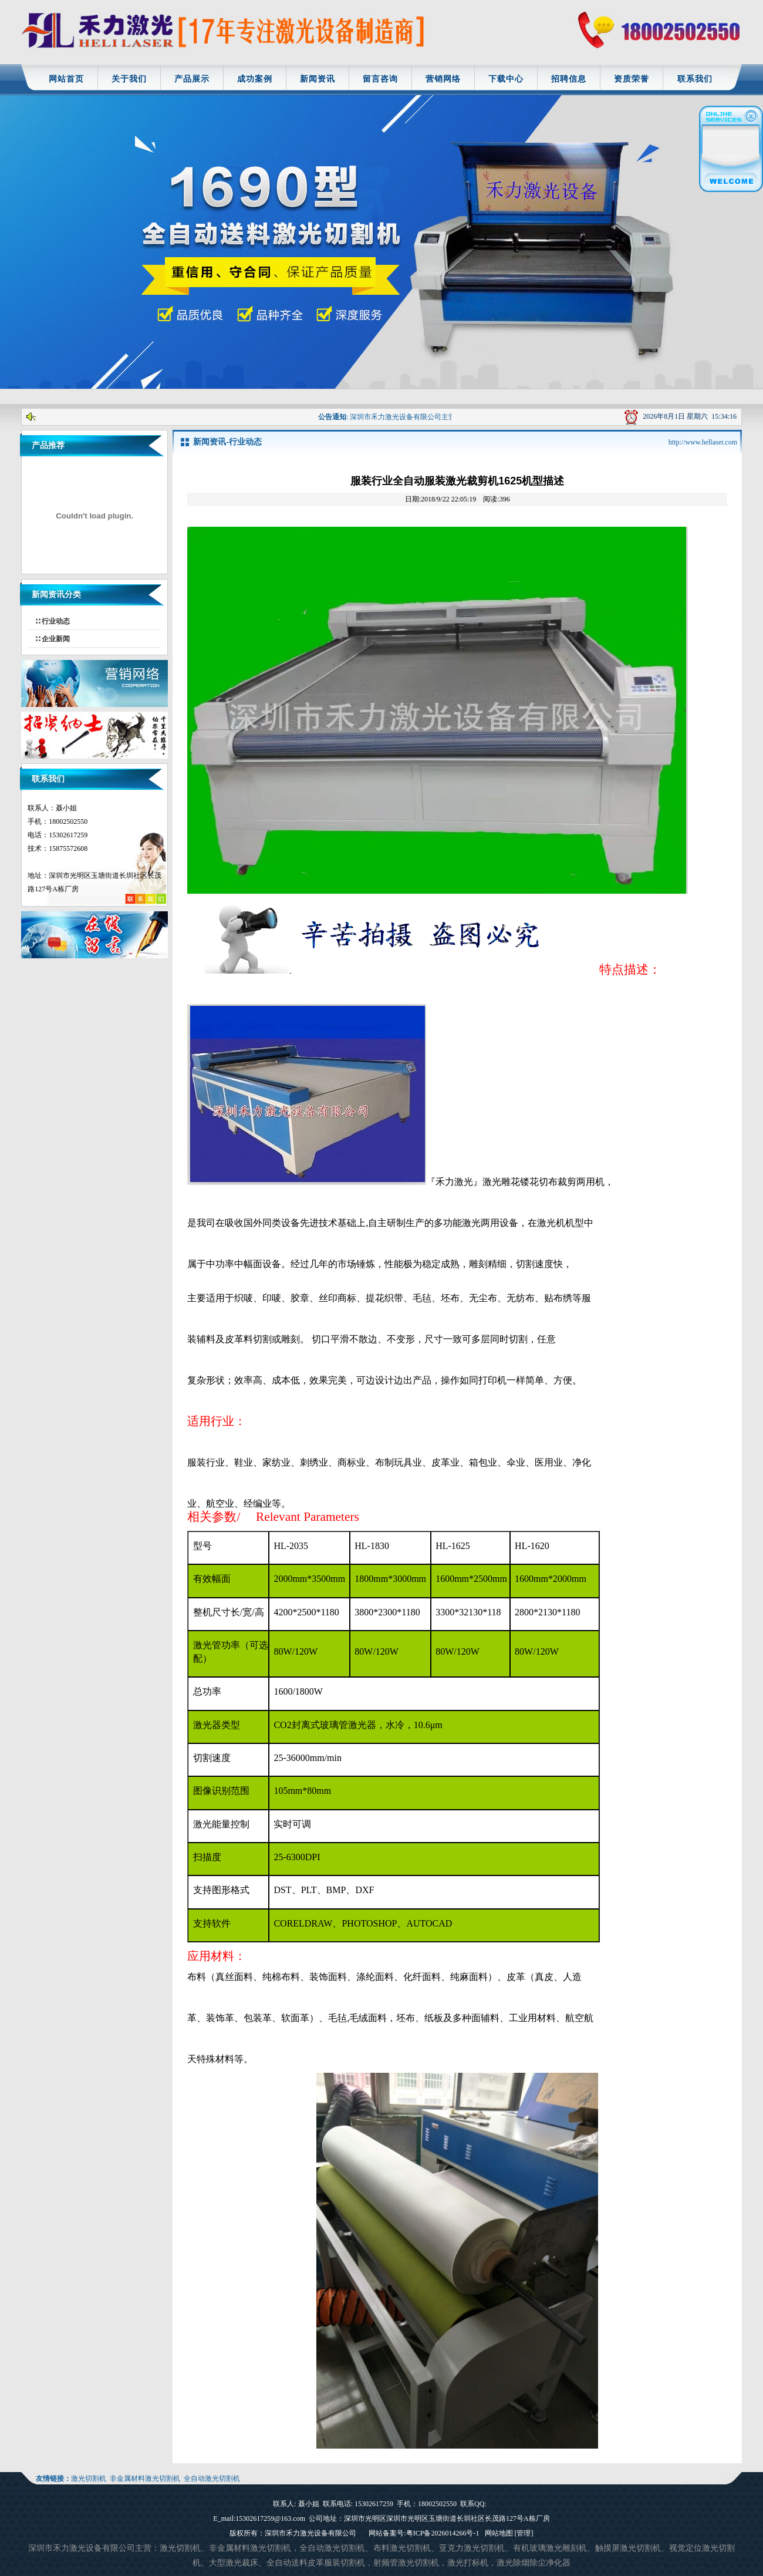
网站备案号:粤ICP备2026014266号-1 (424, 2533)
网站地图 (499, 2533)
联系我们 (695, 79)
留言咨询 (380, 79)
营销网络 (443, 79)
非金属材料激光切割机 (145, 2478)
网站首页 (66, 79)
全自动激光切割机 (212, 2478)
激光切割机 (88, 2478)
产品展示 (192, 79)
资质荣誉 (631, 79)
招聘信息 (568, 79)
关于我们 (129, 79)
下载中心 (506, 79)
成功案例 (254, 79)
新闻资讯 (317, 79)
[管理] (524, 2533)
